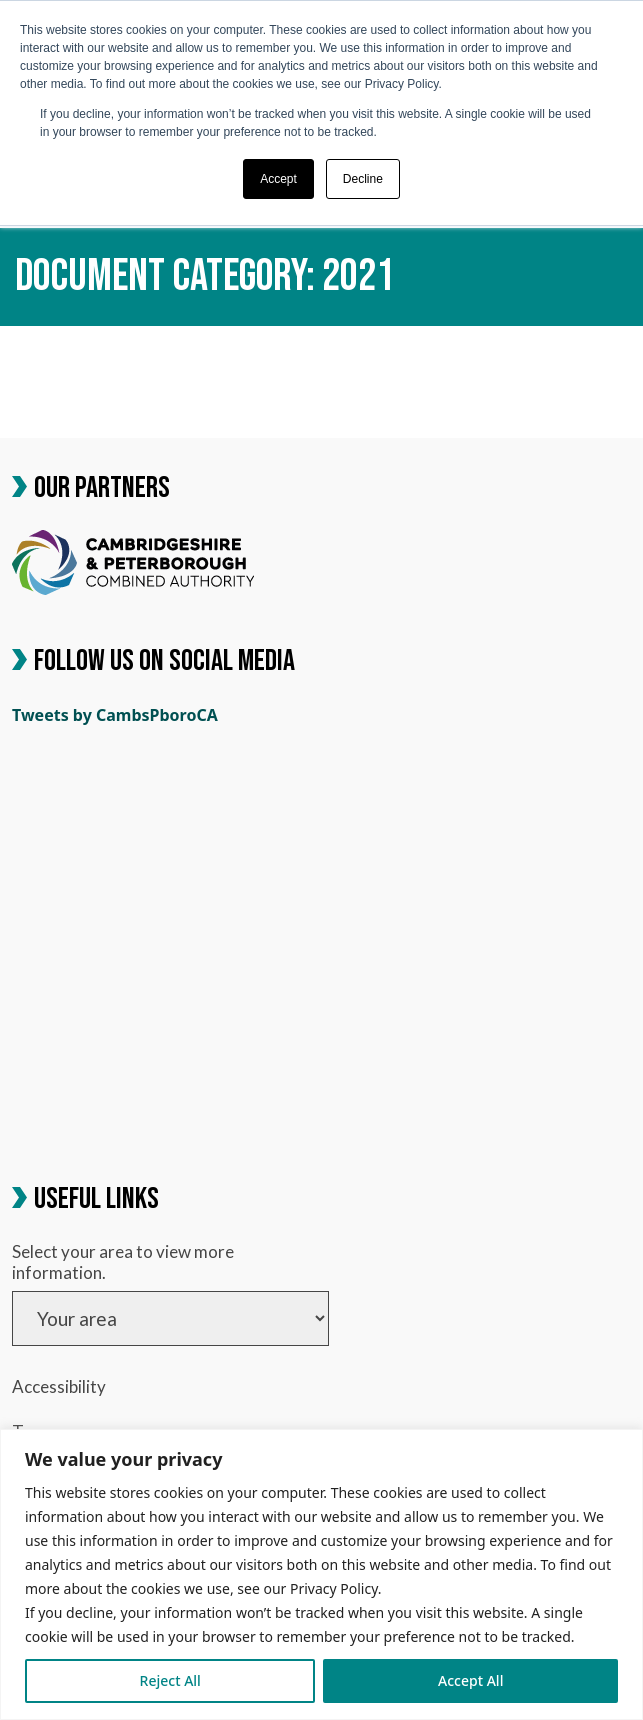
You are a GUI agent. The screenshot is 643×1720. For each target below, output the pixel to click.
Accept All (470, 1680)
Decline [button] (363, 179)
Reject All (170, 1680)
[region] (321, 1574)
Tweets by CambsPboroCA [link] (115, 715)
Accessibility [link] (59, 1386)
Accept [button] (278, 179)
